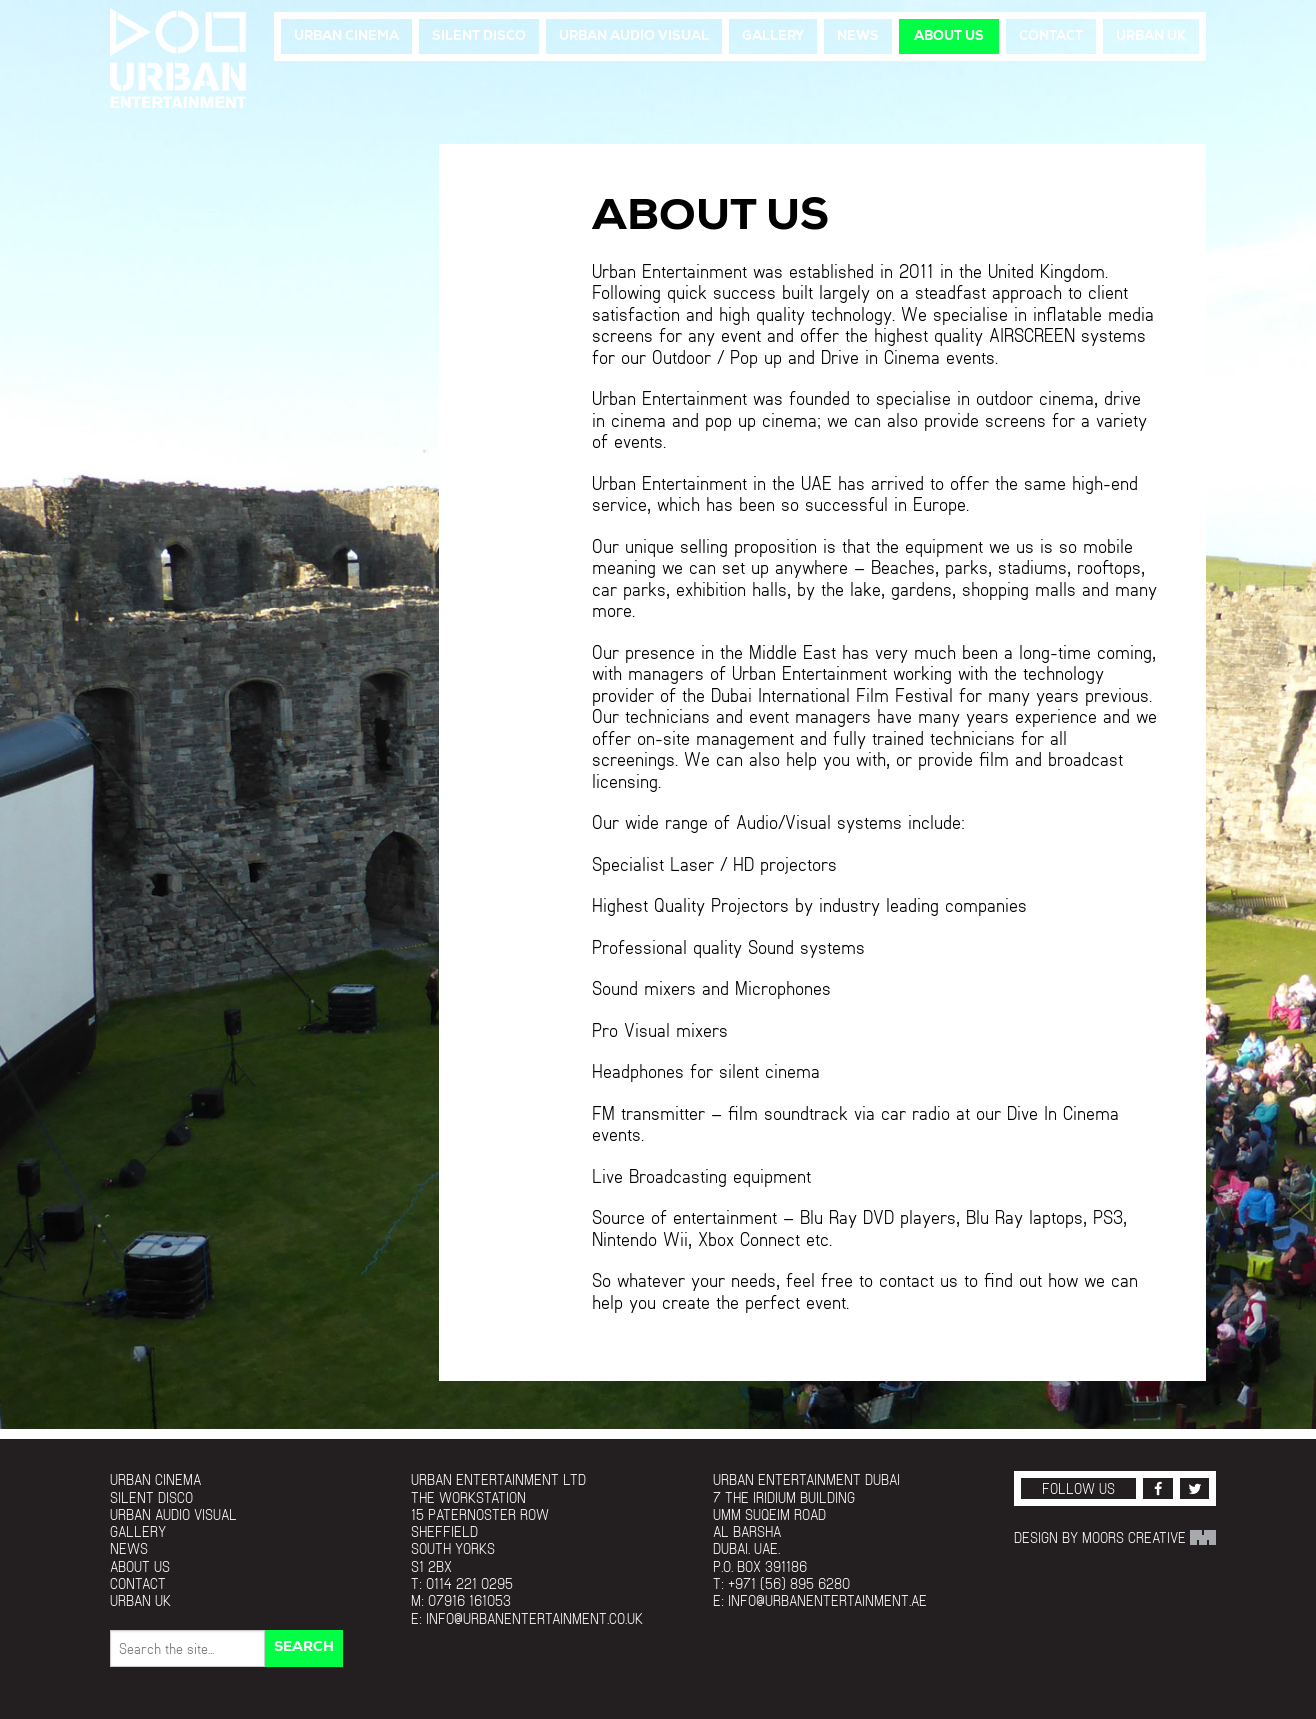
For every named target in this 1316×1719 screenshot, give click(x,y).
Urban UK (1151, 36)
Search (304, 1647)
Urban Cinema (346, 36)
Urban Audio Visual (634, 36)
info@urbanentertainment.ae (827, 1600)
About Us (949, 36)
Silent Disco (479, 36)
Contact (1051, 36)
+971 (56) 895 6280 (789, 1583)
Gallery (773, 36)
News (858, 36)
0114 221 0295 (469, 1583)
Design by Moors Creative (1115, 1537)
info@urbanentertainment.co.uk (534, 1618)
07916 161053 (469, 1600)
